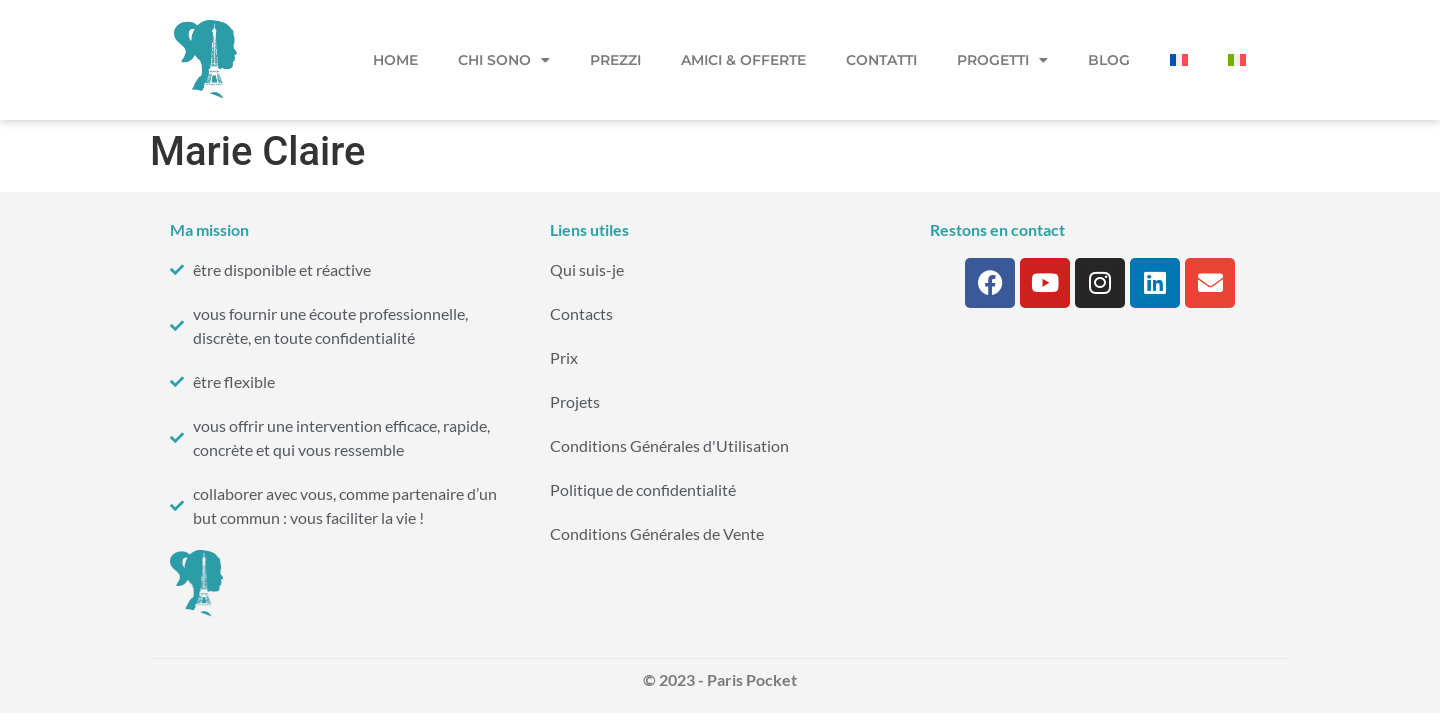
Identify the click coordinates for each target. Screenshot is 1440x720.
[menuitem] (1179, 60)
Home (395, 60)
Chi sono (504, 60)
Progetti (1002, 60)
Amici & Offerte (743, 60)
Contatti (881, 60)
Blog (1109, 60)
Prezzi (615, 60)
